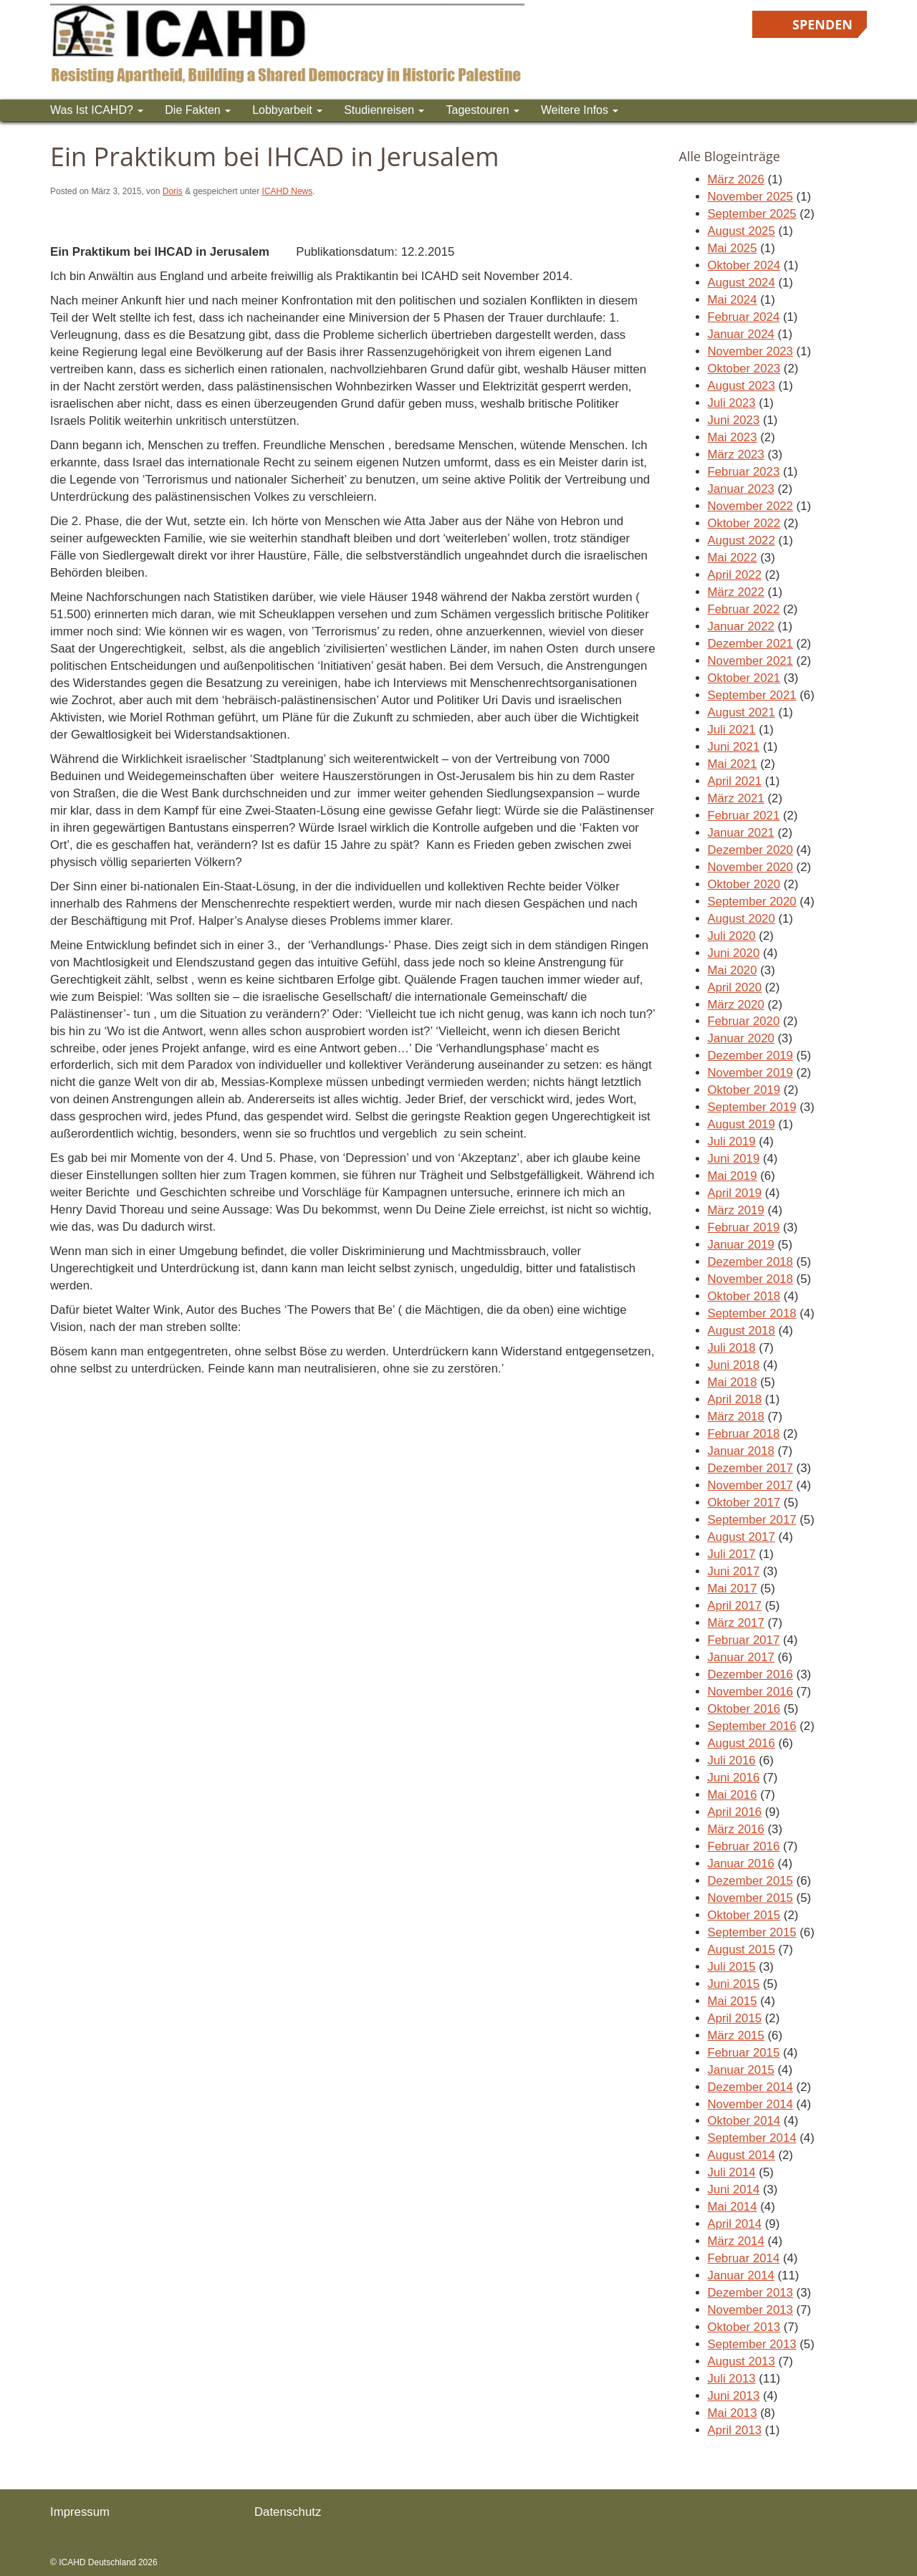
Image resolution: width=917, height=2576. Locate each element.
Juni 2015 (734, 1984)
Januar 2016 (741, 1863)
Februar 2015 (744, 2053)
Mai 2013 (732, 2413)
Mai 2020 (732, 970)
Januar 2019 (741, 1244)
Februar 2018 (744, 1434)
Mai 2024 (732, 300)
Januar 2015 (741, 2070)
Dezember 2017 (750, 1468)
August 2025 (741, 231)
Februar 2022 (744, 609)
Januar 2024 (741, 334)
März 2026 (736, 179)
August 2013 (741, 2361)
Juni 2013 (734, 2396)
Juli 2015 (732, 1967)
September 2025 (752, 214)
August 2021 (741, 712)
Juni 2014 (734, 2189)
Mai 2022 (732, 557)
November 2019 (750, 1073)
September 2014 (752, 2138)
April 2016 (735, 1812)
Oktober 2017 (744, 1502)
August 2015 (741, 1949)
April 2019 (735, 1193)
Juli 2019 (732, 1141)
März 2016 (736, 1829)
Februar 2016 (744, 1846)
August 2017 (741, 1537)
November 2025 (750, 196)
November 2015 (750, 1898)
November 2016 (750, 1691)
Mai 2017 (732, 1588)
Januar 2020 (741, 1038)
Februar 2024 (744, 317)
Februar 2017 (744, 1640)
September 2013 (752, 2344)
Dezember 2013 (750, 2292)
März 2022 (736, 592)
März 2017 (736, 1623)
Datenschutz (287, 2512)
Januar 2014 (741, 2275)
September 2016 (752, 1726)
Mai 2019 (732, 1176)
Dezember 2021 (750, 643)
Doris (173, 191)
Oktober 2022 (744, 523)
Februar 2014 (744, 2258)
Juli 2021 (732, 729)
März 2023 (736, 454)
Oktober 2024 (744, 265)
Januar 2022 (741, 626)
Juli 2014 (732, 2172)
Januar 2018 (741, 1451)
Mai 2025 (732, 248)
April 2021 (735, 781)
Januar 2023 (741, 489)
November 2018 (750, 1279)
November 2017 (750, 1485)
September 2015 (752, 1932)
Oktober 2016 (744, 1709)
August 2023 (741, 386)
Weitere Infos (579, 110)
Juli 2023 (732, 403)
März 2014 (736, 2241)
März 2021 (736, 798)
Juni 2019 (734, 1159)
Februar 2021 (744, 815)
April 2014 (735, 2224)
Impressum (80, 2512)
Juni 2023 (734, 420)
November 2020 (750, 867)
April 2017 (735, 1606)
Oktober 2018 (744, 1296)
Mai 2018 (732, 1382)
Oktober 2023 (744, 368)
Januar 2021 (741, 833)
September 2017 (752, 1520)
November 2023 (750, 351)
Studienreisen (384, 110)
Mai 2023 (732, 437)
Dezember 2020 (750, 850)
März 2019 (736, 1210)
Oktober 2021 (744, 678)
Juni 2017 (734, 1571)
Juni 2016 (734, 1777)
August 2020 (741, 919)
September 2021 (752, 695)
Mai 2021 (732, 764)
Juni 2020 (734, 953)
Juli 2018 (732, 1348)
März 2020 (736, 1004)
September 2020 (752, 901)
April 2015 (735, 2018)
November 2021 (750, 661)
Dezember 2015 (750, 1881)
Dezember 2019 (750, 1055)
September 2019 (752, 1107)
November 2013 (750, 2310)
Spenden (822, 24)
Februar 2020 (744, 1021)
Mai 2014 (732, 2207)
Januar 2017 (741, 1657)
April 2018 (735, 1399)
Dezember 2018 (750, 1262)
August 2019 (741, 1124)
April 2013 (735, 2430)
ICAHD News (287, 191)
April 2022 (735, 575)
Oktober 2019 (744, 1090)
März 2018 (736, 1416)
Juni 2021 (734, 747)
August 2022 (741, 540)
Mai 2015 (732, 2001)
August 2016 (741, 1743)
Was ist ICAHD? (96, 110)
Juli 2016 (732, 1760)
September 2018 (752, 1313)
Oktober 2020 (744, 884)
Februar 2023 (744, 472)
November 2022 (750, 506)
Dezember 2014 (750, 2087)
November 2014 (750, 2104)
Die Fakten (198, 110)
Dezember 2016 (750, 1674)
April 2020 (735, 987)
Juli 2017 (732, 1554)
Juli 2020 (732, 936)
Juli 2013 (732, 2378)
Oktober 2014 (744, 2121)
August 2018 (741, 1330)
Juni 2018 (734, 1365)
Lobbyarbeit (287, 110)
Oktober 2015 (744, 1915)
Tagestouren (482, 110)
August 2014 (741, 2155)
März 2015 (736, 2035)
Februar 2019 (744, 1227)
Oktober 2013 (744, 2327)
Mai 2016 (732, 1795)
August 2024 (741, 282)
